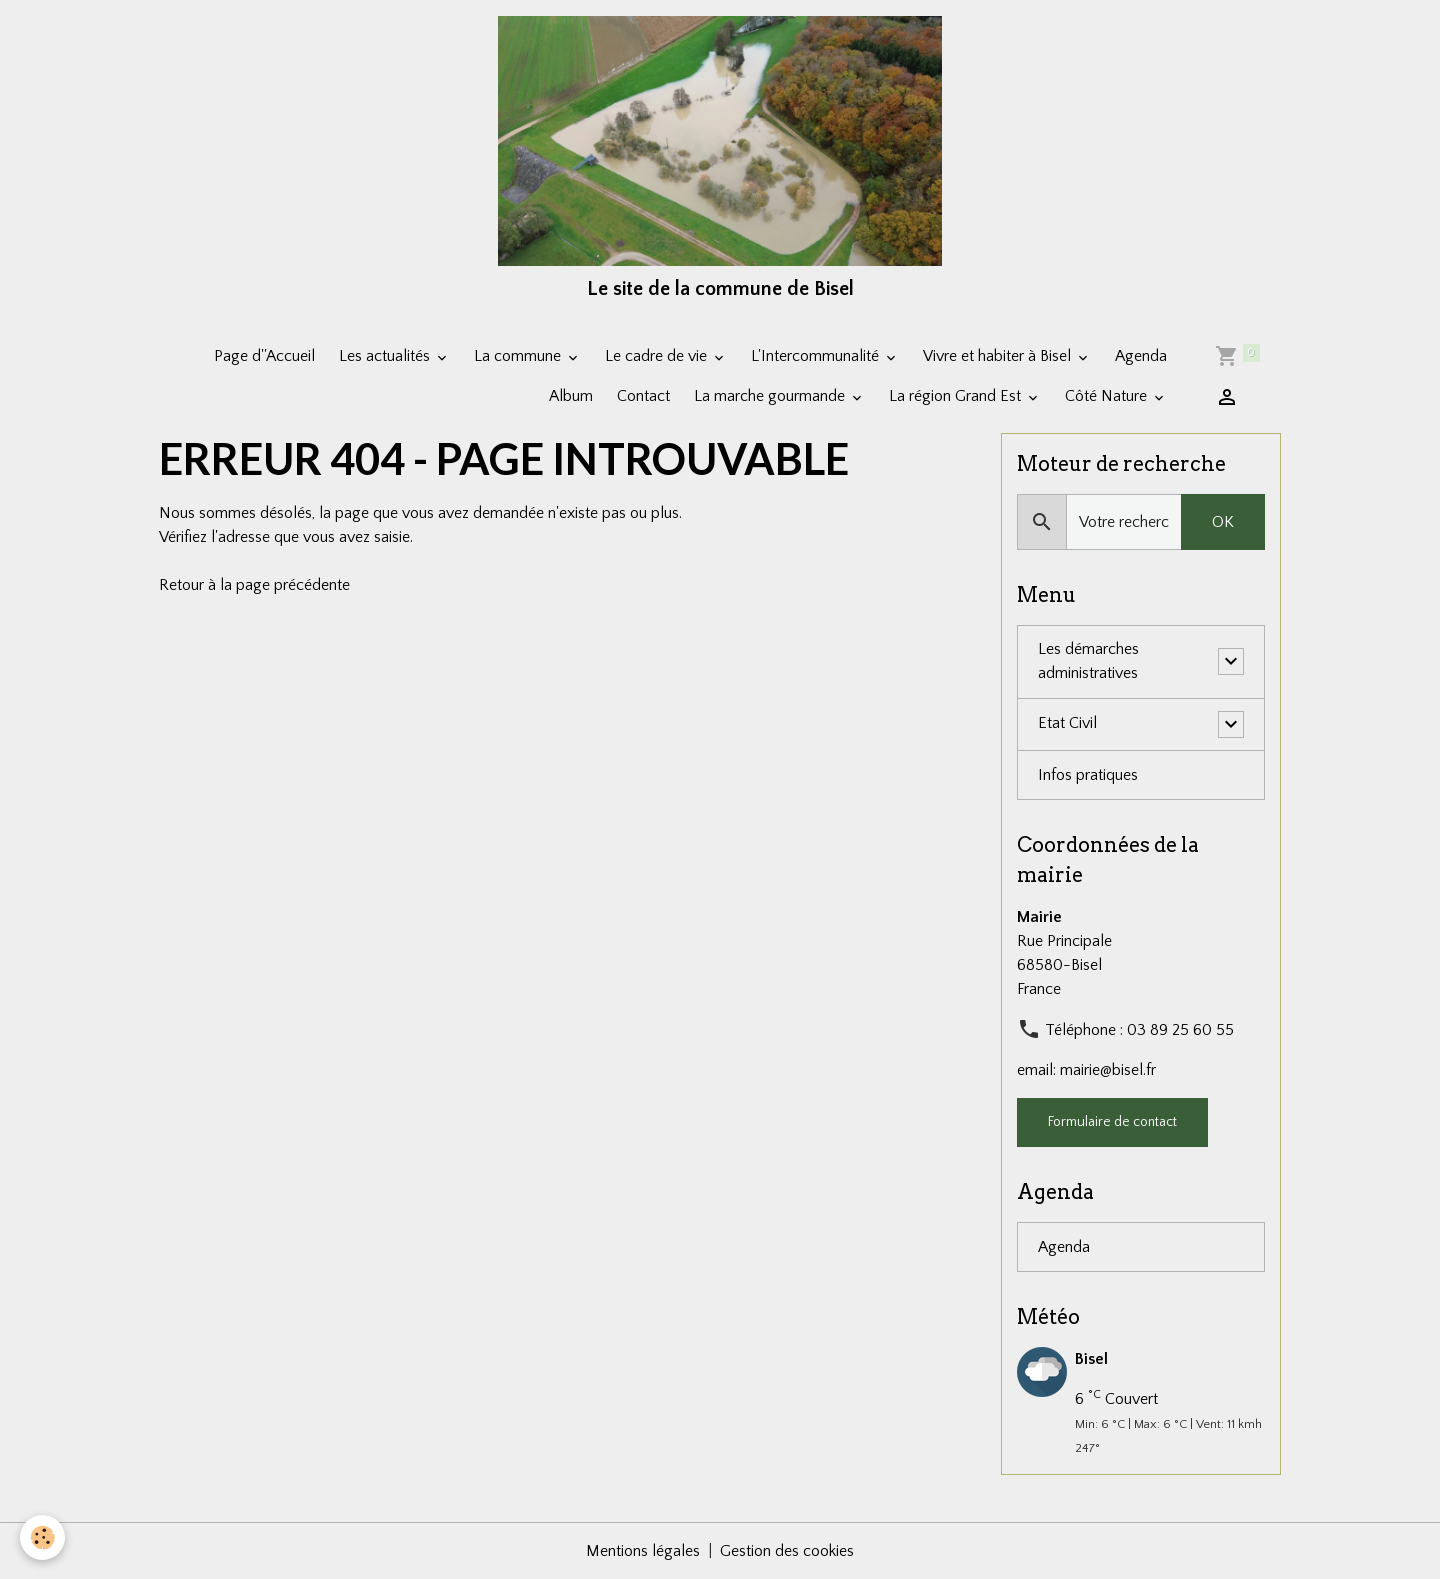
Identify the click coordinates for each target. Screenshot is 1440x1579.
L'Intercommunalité (817, 356)
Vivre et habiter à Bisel (999, 356)
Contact (643, 396)
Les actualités (386, 356)
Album (571, 396)
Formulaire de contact (1112, 1122)
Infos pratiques (1088, 775)
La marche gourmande (771, 396)
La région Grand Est (957, 396)
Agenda (1141, 356)
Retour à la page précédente (254, 585)
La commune (519, 356)
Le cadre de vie (658, 356)
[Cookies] (42, 1537)
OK (1223, 522)
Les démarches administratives (1088, 662)
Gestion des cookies (787, 1551)
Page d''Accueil (264, 356)
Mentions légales (643, 1551)
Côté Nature (1108, 396)
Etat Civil (1067, 724)
